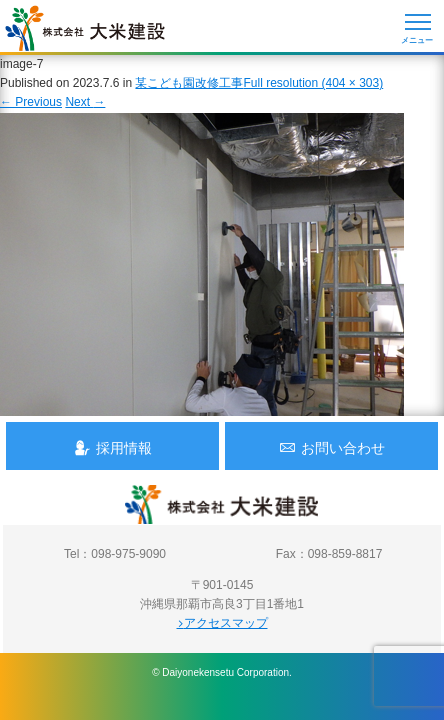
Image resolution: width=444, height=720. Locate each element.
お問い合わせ (332, 447)
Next (85, 102)
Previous (31, 102)
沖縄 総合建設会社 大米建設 (85, 28)
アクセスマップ (222, 623)
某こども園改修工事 (189, 83)
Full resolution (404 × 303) (313, 83)
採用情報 (113, 447)
